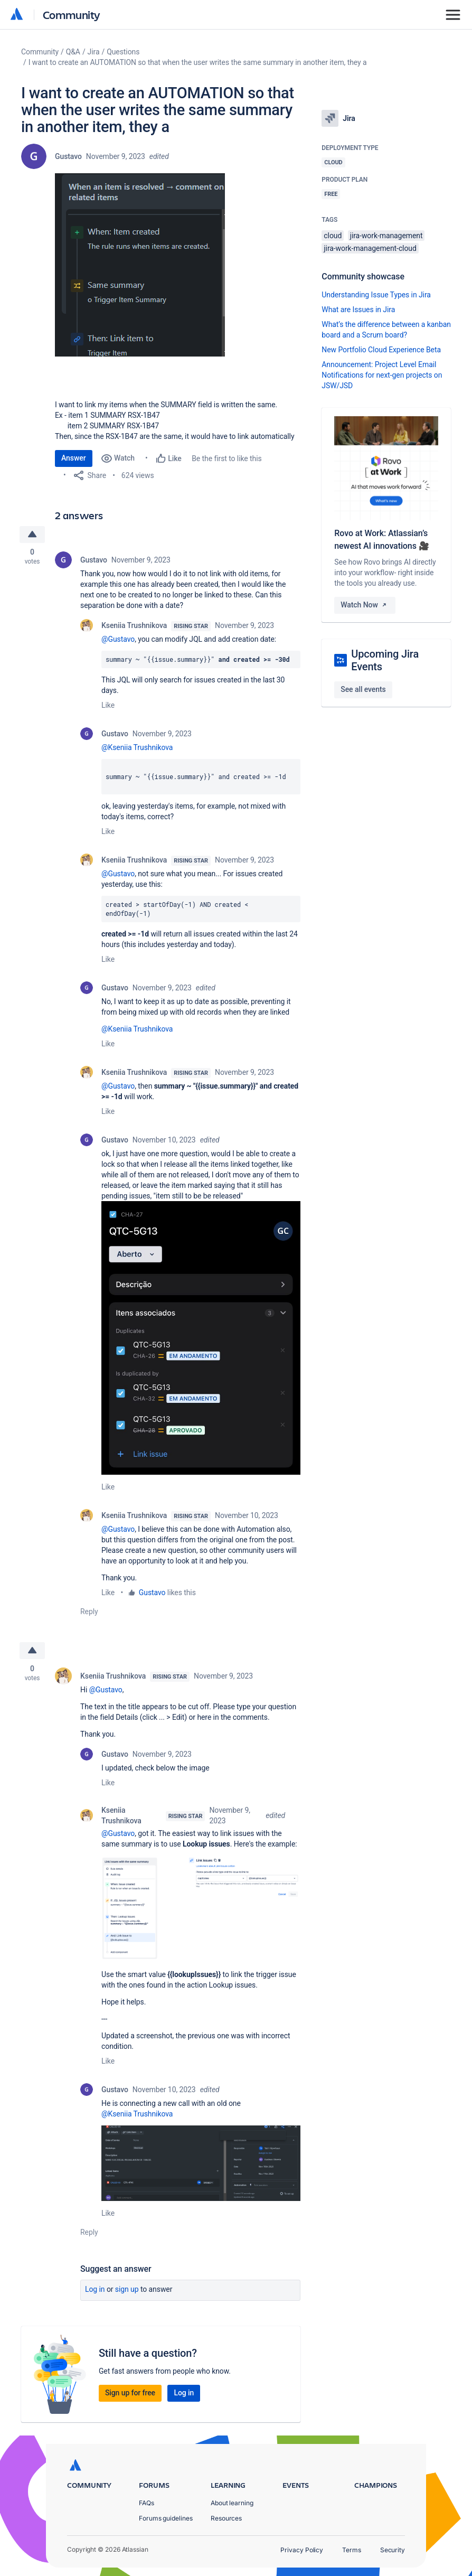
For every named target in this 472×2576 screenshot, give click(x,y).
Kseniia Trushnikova (134, 625)
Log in (95, 2289)
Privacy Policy (301, 2550)
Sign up (127, 2289)
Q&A (73, 52)
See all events (363, 689)
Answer (73, 458)
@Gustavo (118, 639)
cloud (333, 235)
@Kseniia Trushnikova (137, 747)
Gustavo (68, 156)
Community (71, 14)
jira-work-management (386, 235)
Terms (351, 2550)
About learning (232, 2503)
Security (392, 2550)
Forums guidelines (166, 2518)
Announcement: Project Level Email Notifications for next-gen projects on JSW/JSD (382, 375)
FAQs (146, 2503)
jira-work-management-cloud (370, 248)
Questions (123, 52)
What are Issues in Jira (358, 309)
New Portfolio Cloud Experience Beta (381, 349)
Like (108, 705)
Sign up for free (130, 2393)
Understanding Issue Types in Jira (376, 295)
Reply (89, 1612)
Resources (226, 2518)
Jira (94, 52)
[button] (140, 265)
